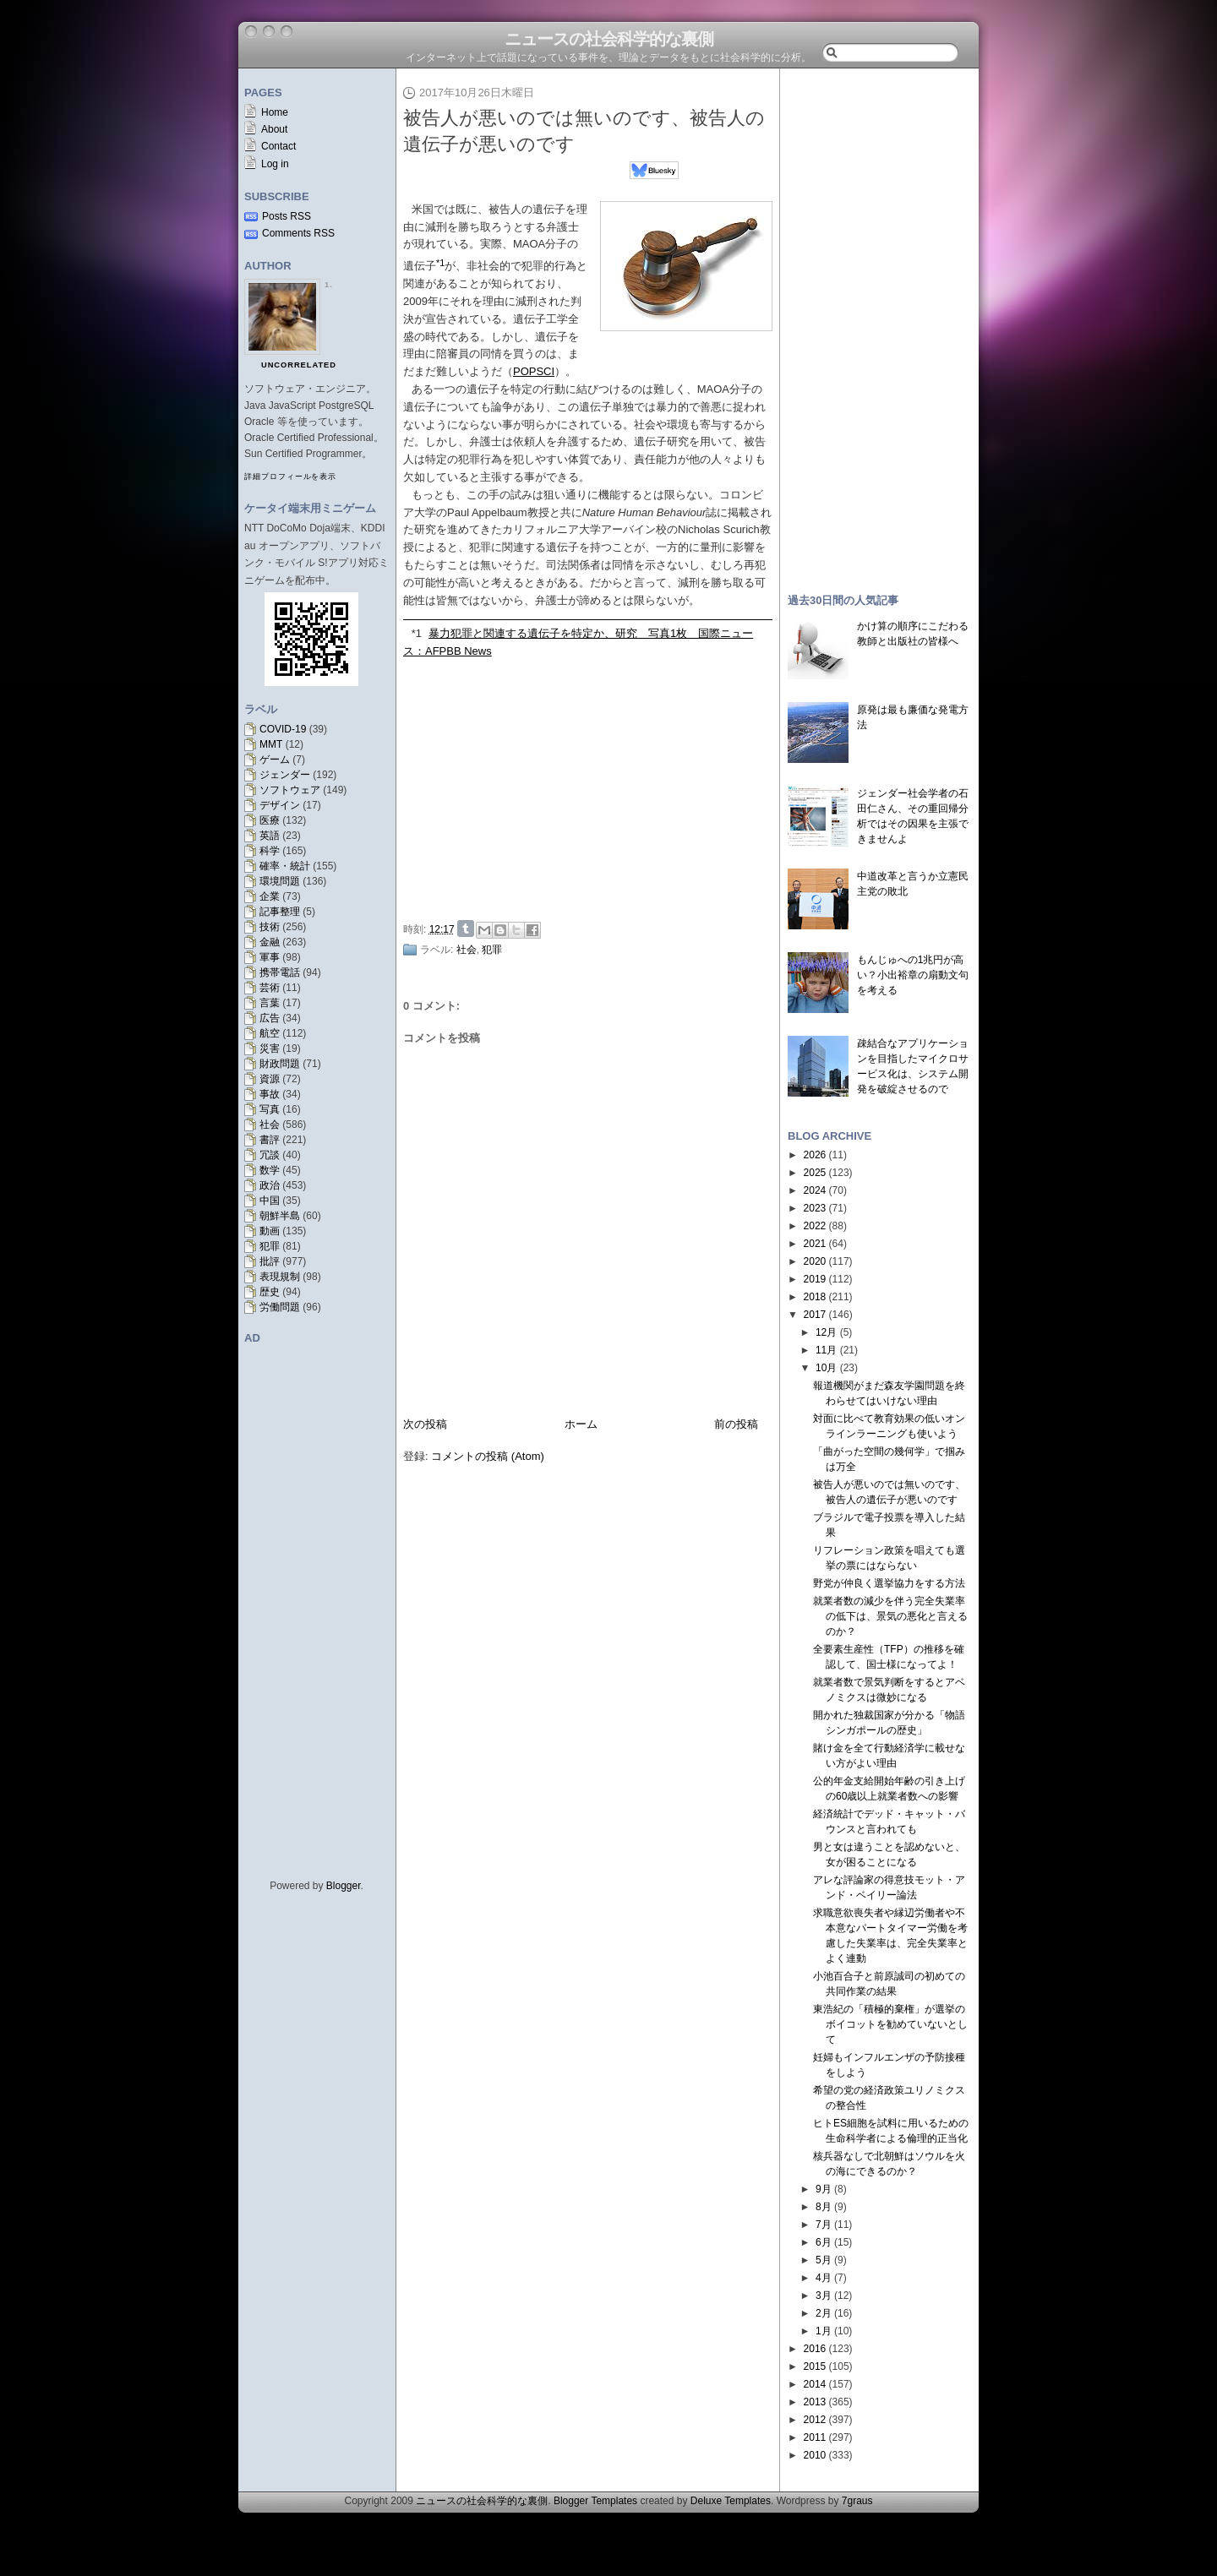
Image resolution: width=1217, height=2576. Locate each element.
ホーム (581, 1424)
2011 (815, 2437)
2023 (815, 1208)
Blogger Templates (595, 2501)
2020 (815, 1261)
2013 (815, 2402)
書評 (269, 1140)
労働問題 (279, 1307)
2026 (815, 1155)
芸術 (269, 988)
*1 (417, 633)
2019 (815, 1279)
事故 (269, 1094)
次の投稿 (425, 1424)
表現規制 (279, 1277)
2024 (815, 1190)
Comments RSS (298, 233)
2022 (815, 1226)
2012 (815, 2420)
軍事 (269, 957)
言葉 (269, 1003)
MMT (270, 744)
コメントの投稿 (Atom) (487, 1456)
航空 (269, 1033)
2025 (815, 1173)
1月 (824, 2331)
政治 (269, 1185)
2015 (815, 2366)
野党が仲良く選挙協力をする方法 (889, 1583)
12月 (826, 1332)
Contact (278, 146)
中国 (269, 1200)
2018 (815, 1297)
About (274, 129)
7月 (824, 2224)
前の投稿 (736, 1424)
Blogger (343, 1886)
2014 (815, 2384)
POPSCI (533, 371)
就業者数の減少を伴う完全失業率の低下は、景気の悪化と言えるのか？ (890, 1616)
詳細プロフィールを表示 (290, 476)
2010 (815, 2455)
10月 (826, 1368)
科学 (269, 851)
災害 (269, 1048)
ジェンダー (284, 775)
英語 (269, 835)
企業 (269, 896)
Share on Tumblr (465, 928)
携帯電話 (279, 972)
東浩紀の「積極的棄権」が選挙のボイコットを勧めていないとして (890, 2024)
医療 (269, 820)
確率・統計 (284, 866)
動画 (269, 1231)
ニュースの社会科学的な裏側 (609, 39)
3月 (824, 2295)
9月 (824, 2189)
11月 (826, 1350)
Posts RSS (286, 216)
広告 (269, 1018)
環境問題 (279, 881)
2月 (824, 2313)
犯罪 (269, 1246)
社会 (269, 1124)
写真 (269, 1109)
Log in (275, 164)
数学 (269, 1170)
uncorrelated (298, 365)
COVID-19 (282, 729)
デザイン (279, 805)
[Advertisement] (592, 787)
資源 (269, 1079)
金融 (269, 942)
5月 (824, 2260)
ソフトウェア (289, 790)
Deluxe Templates (730, 2501)
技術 (269, 927)
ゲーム (274, 759)
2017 (815, 1315)
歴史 (269, 1292)
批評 (269, 1261)
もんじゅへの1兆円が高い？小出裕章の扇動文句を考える (913, 975)
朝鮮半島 (279, 1216)
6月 (824, 2242)
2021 (815, 1244)
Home (274, 112)
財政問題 (279, 1064)
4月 (824, 2278)
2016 (815, 2349)
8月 (824, 2207)
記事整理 (279, 912)
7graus (857, 2501)
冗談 (269, 1155)
